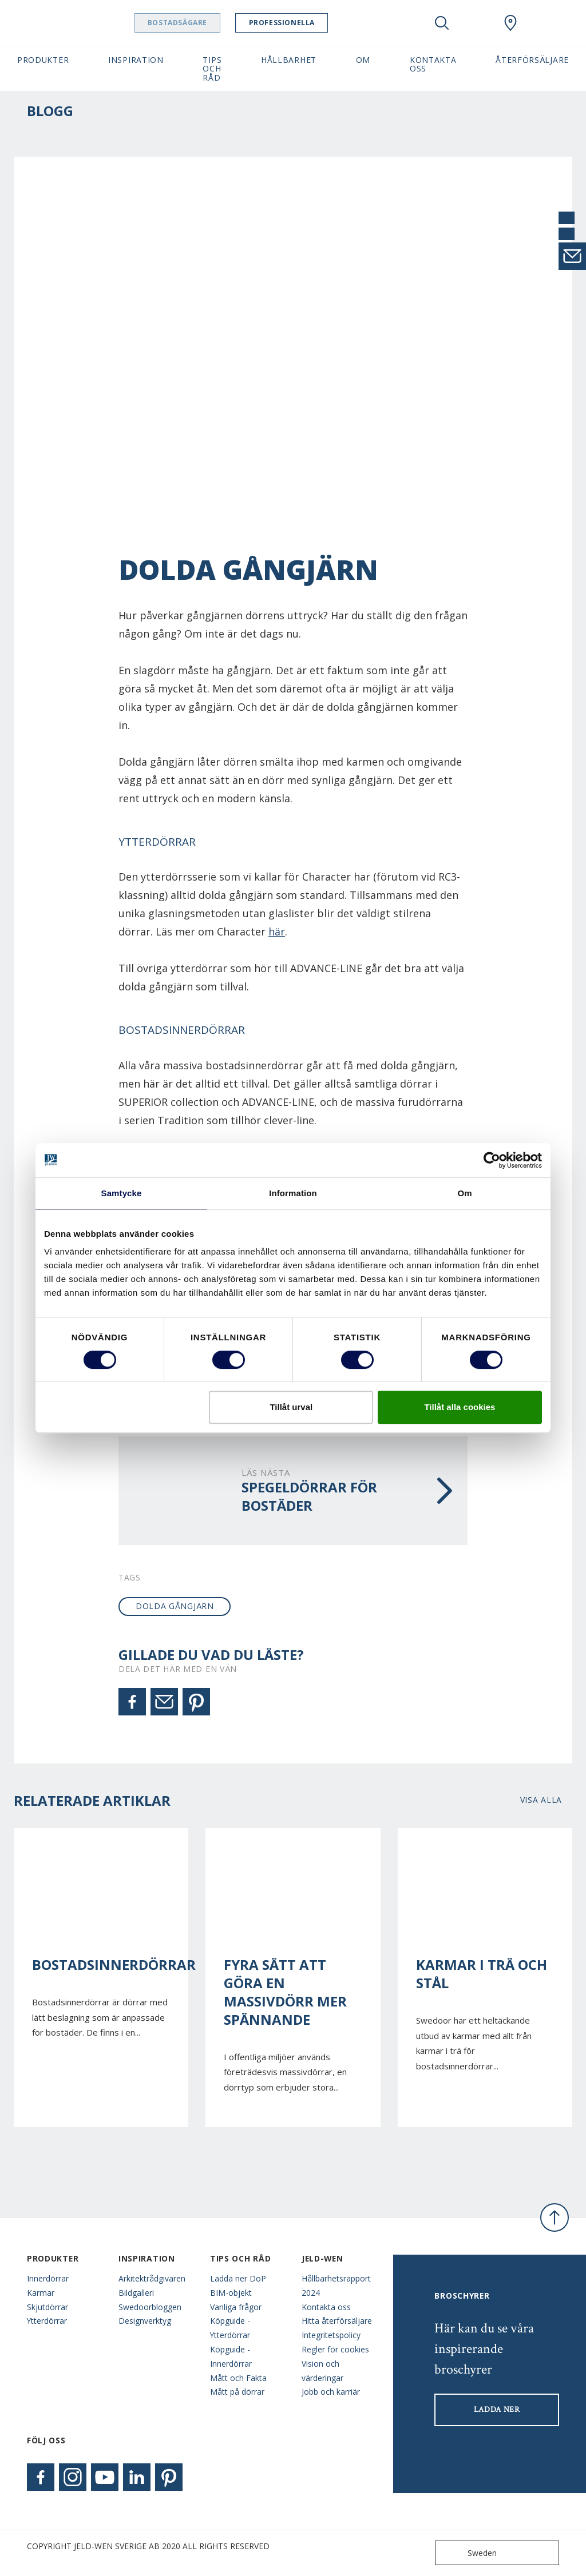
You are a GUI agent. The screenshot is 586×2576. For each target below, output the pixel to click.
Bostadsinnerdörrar (101, 1965)
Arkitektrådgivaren (151, 2278)
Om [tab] (464, 1193)
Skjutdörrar (47, 2307)
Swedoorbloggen (149, 2307)
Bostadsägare (214, 22)
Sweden (468, 2553)
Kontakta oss (326, 2307)
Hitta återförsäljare (337, 2320)
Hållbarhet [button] (288, 59)
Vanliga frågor (236, 2307)
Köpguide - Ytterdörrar (230, 2327)
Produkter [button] (43, 59)
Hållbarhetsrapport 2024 (336, 2285)
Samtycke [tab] (121, 1193)
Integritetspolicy (331, 2335)
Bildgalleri (136, 2292)
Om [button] (363, 59)
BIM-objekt (231, 2292)
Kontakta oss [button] (433, 64)
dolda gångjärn (175, 1605)
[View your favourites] (476, 23)
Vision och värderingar (322, 2370)
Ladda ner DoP (238, 2278)
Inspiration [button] (136, 59)
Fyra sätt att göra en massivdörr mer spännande (285, 1992)
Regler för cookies (335, 2349)
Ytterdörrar (47, 2320)
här (276, 931)
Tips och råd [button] (212, 68)
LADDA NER (497, 2409)
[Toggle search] (442, 23)
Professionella (319, 22)
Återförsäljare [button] (532, 59)
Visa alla (541, 1799)
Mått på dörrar (237, 2391)
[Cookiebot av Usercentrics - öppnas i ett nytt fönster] (492, 1160)
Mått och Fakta (238, 2377)
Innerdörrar (48, 2278)
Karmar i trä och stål (481, 1974)
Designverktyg (144, 2320)
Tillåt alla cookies (459, 1407)
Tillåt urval (291, 1407)
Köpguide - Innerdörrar (231, 2356)
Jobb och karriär (331, 2391)
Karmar (40, 2292)
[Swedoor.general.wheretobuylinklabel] (510, 23)
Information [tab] (293, 1193)
